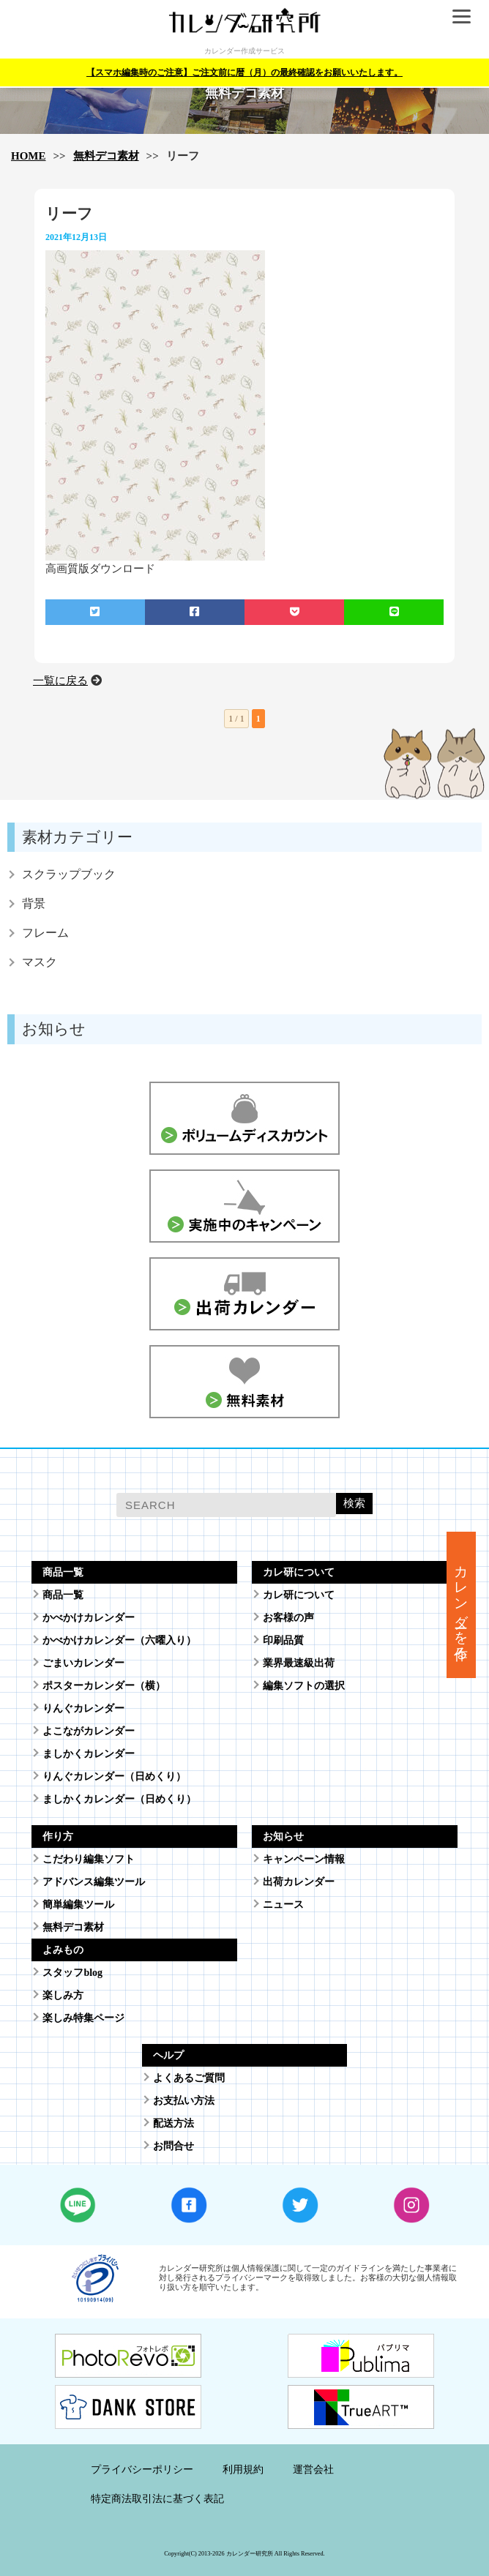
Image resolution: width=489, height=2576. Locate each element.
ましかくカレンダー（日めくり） (119, 1799)
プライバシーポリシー (142, 2469)
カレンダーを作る (461, 1605)
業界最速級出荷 (299, 1663)
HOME (28, 156)
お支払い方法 (183, 2100)
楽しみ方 (62, 1995)
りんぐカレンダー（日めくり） (114, 1776)
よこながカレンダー (88, 1731)
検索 (354, 1503)
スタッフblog (72, 1972)
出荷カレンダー (299, 1881)
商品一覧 (62, 1595)
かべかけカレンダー (88, 1617)
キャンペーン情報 (304, 1859)
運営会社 (313, 2469)
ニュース (283, 1904)
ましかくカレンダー (88, 1753)
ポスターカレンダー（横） (103, 1685)
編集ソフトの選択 (304, 1685)
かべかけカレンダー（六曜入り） (119, 1640)
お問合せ (173, 2146)
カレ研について (299, 1595)
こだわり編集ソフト (88, 1859)
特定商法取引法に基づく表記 (157, 2498)
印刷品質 (283, 1640)
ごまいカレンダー (83, 1663)
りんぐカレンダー (83, 1708)
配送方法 (173, 2123)
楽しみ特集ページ (83, 2017)
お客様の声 (288, 1617)
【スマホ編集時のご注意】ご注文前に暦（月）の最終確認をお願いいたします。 (244, 72)
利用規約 (243, 2469)
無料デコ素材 (106, 156)
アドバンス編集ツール (93, 1881)
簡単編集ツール (78, 1904)
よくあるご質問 (189, 2078)
